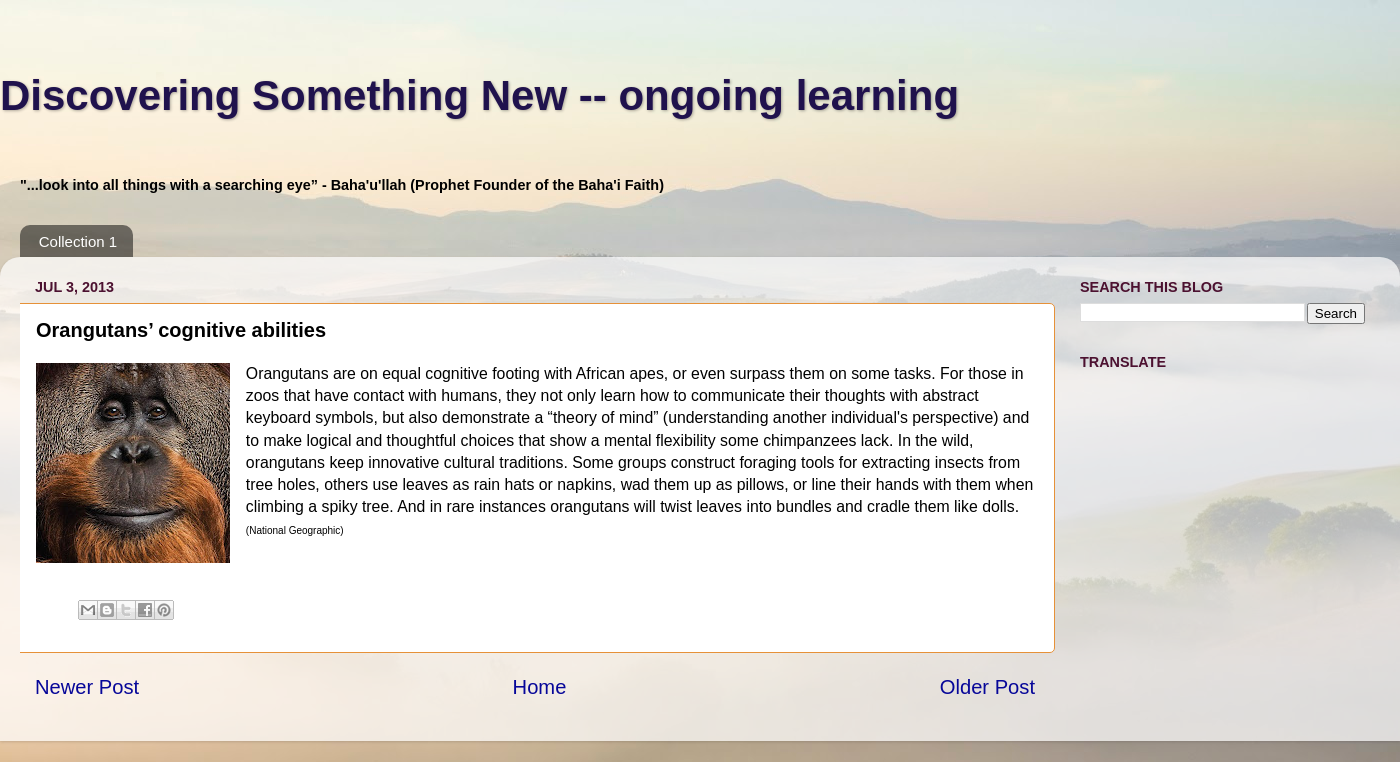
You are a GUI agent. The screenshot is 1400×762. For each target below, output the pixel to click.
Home (540, 687)
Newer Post (87, 687)
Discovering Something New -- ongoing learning (479, 95)
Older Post (987, 687)
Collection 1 (78, 241)
